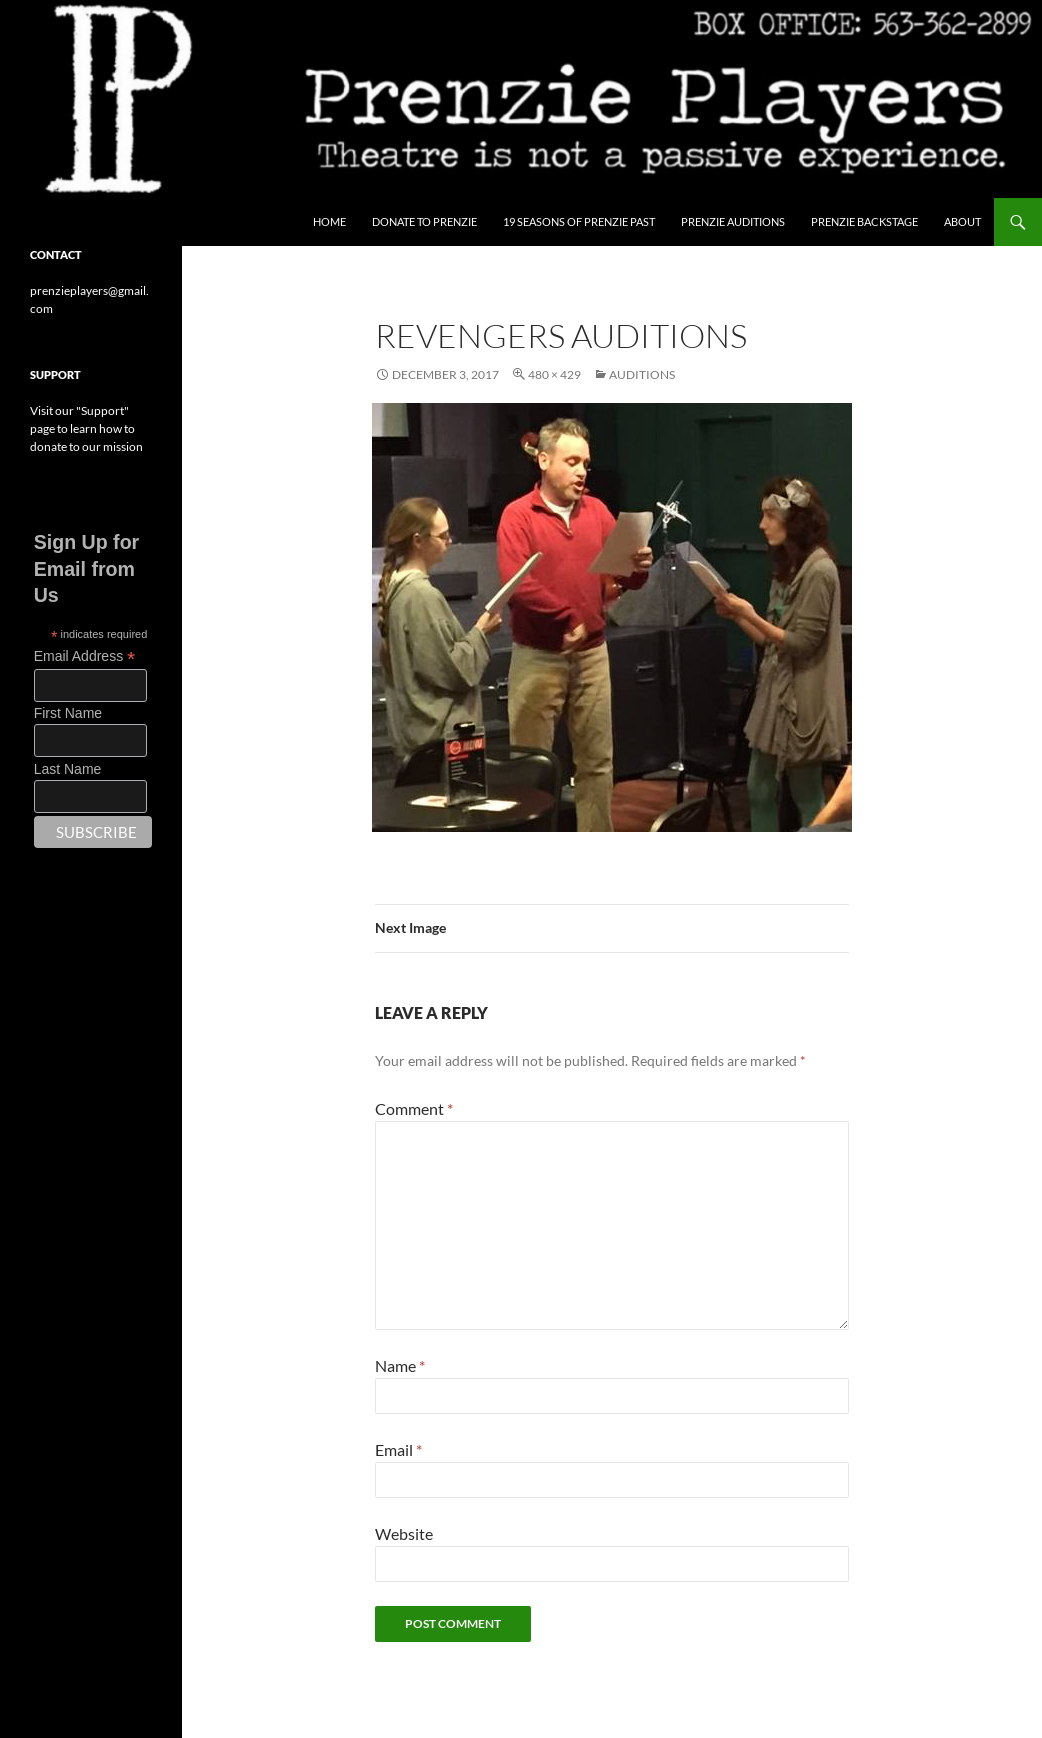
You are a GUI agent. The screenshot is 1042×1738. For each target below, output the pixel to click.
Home (329, 221)
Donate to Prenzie (424, 221)
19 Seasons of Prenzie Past (579, 221)
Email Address (85, 656)
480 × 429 (554, 374)
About (962, 221)
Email (398, 1449)
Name (400, 1365)
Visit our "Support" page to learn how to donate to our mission (86, 428)
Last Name (68, 769)
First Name (68, 713)
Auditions (642, 374)
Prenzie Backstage (864, 221)
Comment (414, 1108)
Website (404, 1533)
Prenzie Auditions (733, 221)
